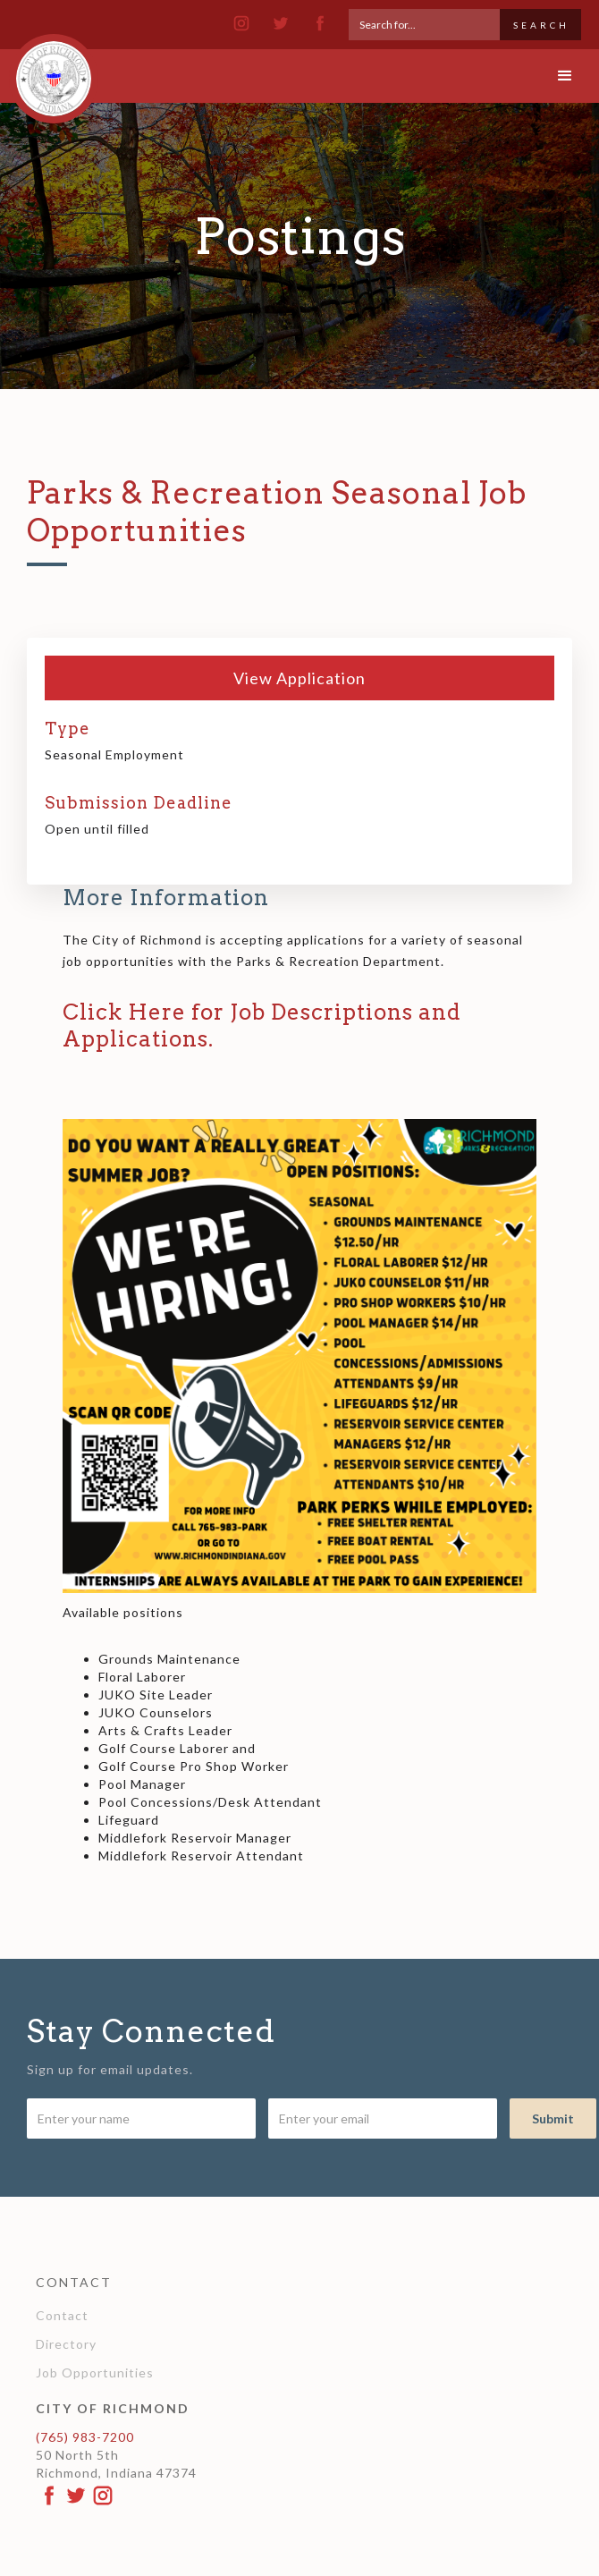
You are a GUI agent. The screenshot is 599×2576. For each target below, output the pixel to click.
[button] (565, 76)
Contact (62, 2315)
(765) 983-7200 (85, 2437)
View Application (299, 678)
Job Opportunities (95, 2372)
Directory (66, 2343)
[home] (49, 70)
